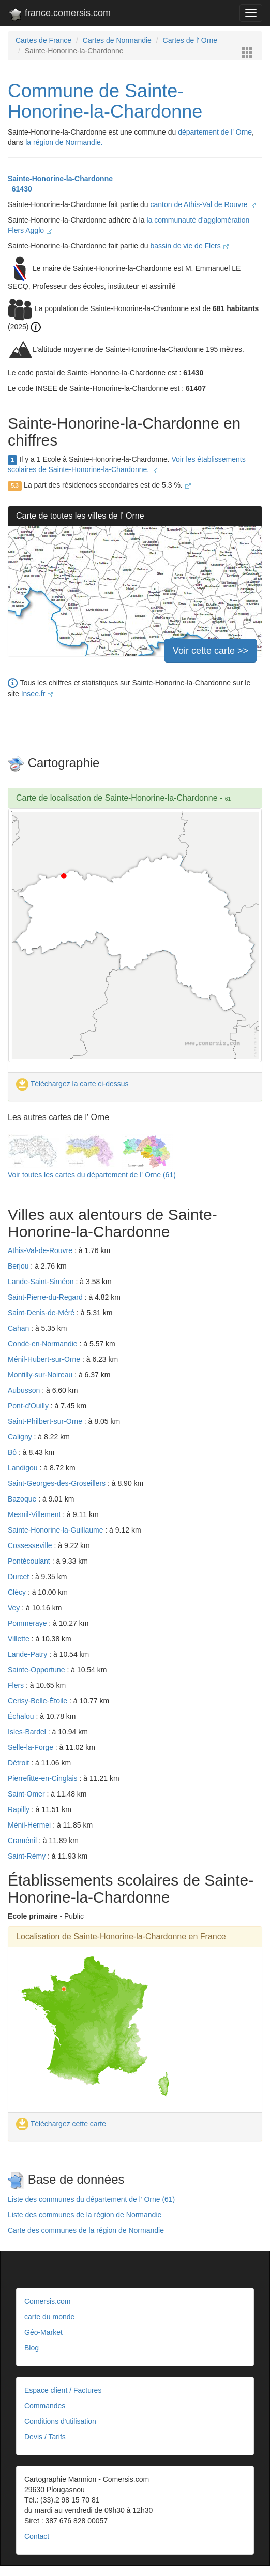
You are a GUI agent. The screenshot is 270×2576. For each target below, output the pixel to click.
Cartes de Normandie (117, 40)
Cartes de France (43, 40)
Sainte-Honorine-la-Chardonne (60, 178)
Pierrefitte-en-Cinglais (44, 1778)
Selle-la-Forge (31, 1747)
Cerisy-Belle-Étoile (38, 1701)
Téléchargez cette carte (61, 2123)
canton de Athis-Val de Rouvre (203, 204)
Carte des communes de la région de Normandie (86, 2230)
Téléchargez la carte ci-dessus (72, 1084)
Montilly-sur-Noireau (41, 1375)
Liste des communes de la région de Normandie (84, 2215)
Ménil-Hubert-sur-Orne (45, 1359)
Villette (20, 1639)
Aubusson (25, 1390)
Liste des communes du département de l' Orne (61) (91, 2199)
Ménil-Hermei (30, 1825)
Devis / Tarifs (45, 2437)
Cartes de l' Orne (190, 40)
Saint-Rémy (28, 1856)
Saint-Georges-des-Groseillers (58, 1483)
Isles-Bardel (28, 1732)
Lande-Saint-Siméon (42, 1281)
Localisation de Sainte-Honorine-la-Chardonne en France (121, 1936)
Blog (31, 2348)
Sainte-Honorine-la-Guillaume (56, 1530)
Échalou (22, 1716)
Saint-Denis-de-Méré (42, 1312)
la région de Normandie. (63, 142)
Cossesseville (31, 1545)
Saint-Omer (27, 1794)
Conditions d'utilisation (60, 2421)
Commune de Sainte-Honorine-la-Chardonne (105, 101)
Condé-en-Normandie (44, 1343)
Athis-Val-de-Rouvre (41, 1250)
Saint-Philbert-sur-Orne (46, 1421)
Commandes (44, 2406)
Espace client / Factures (62, 2390)
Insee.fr (37, 693)
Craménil (23, 1840)
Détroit (19, 1763)
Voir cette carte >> (210, 650)
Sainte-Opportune (37, 1670)
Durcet (19, 1576)
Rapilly (20, 1809)
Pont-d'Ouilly (29, 1406)
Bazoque (23, 1499)
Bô (13, 1452)
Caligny (21, 1437)
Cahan (19, 1328)
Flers (17, 1685)
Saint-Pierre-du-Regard (46, 1297)
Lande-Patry (28, 1654)
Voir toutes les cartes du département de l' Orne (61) (92, 1175)
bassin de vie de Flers (190, 246)
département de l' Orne (215, 132)
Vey (15, 1607)
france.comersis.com (59, 15)
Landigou (24, 1468)
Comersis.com (47, 2301)
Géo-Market (43, 2332)
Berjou (19, 1266)
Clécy (18, 1592)
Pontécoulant (30, 1561)
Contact (36, 2536)
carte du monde (49, 2317)
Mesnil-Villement (35, 1514)
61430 (20, 189)
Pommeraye (28, 1623)
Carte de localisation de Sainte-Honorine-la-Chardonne (117, 797)
